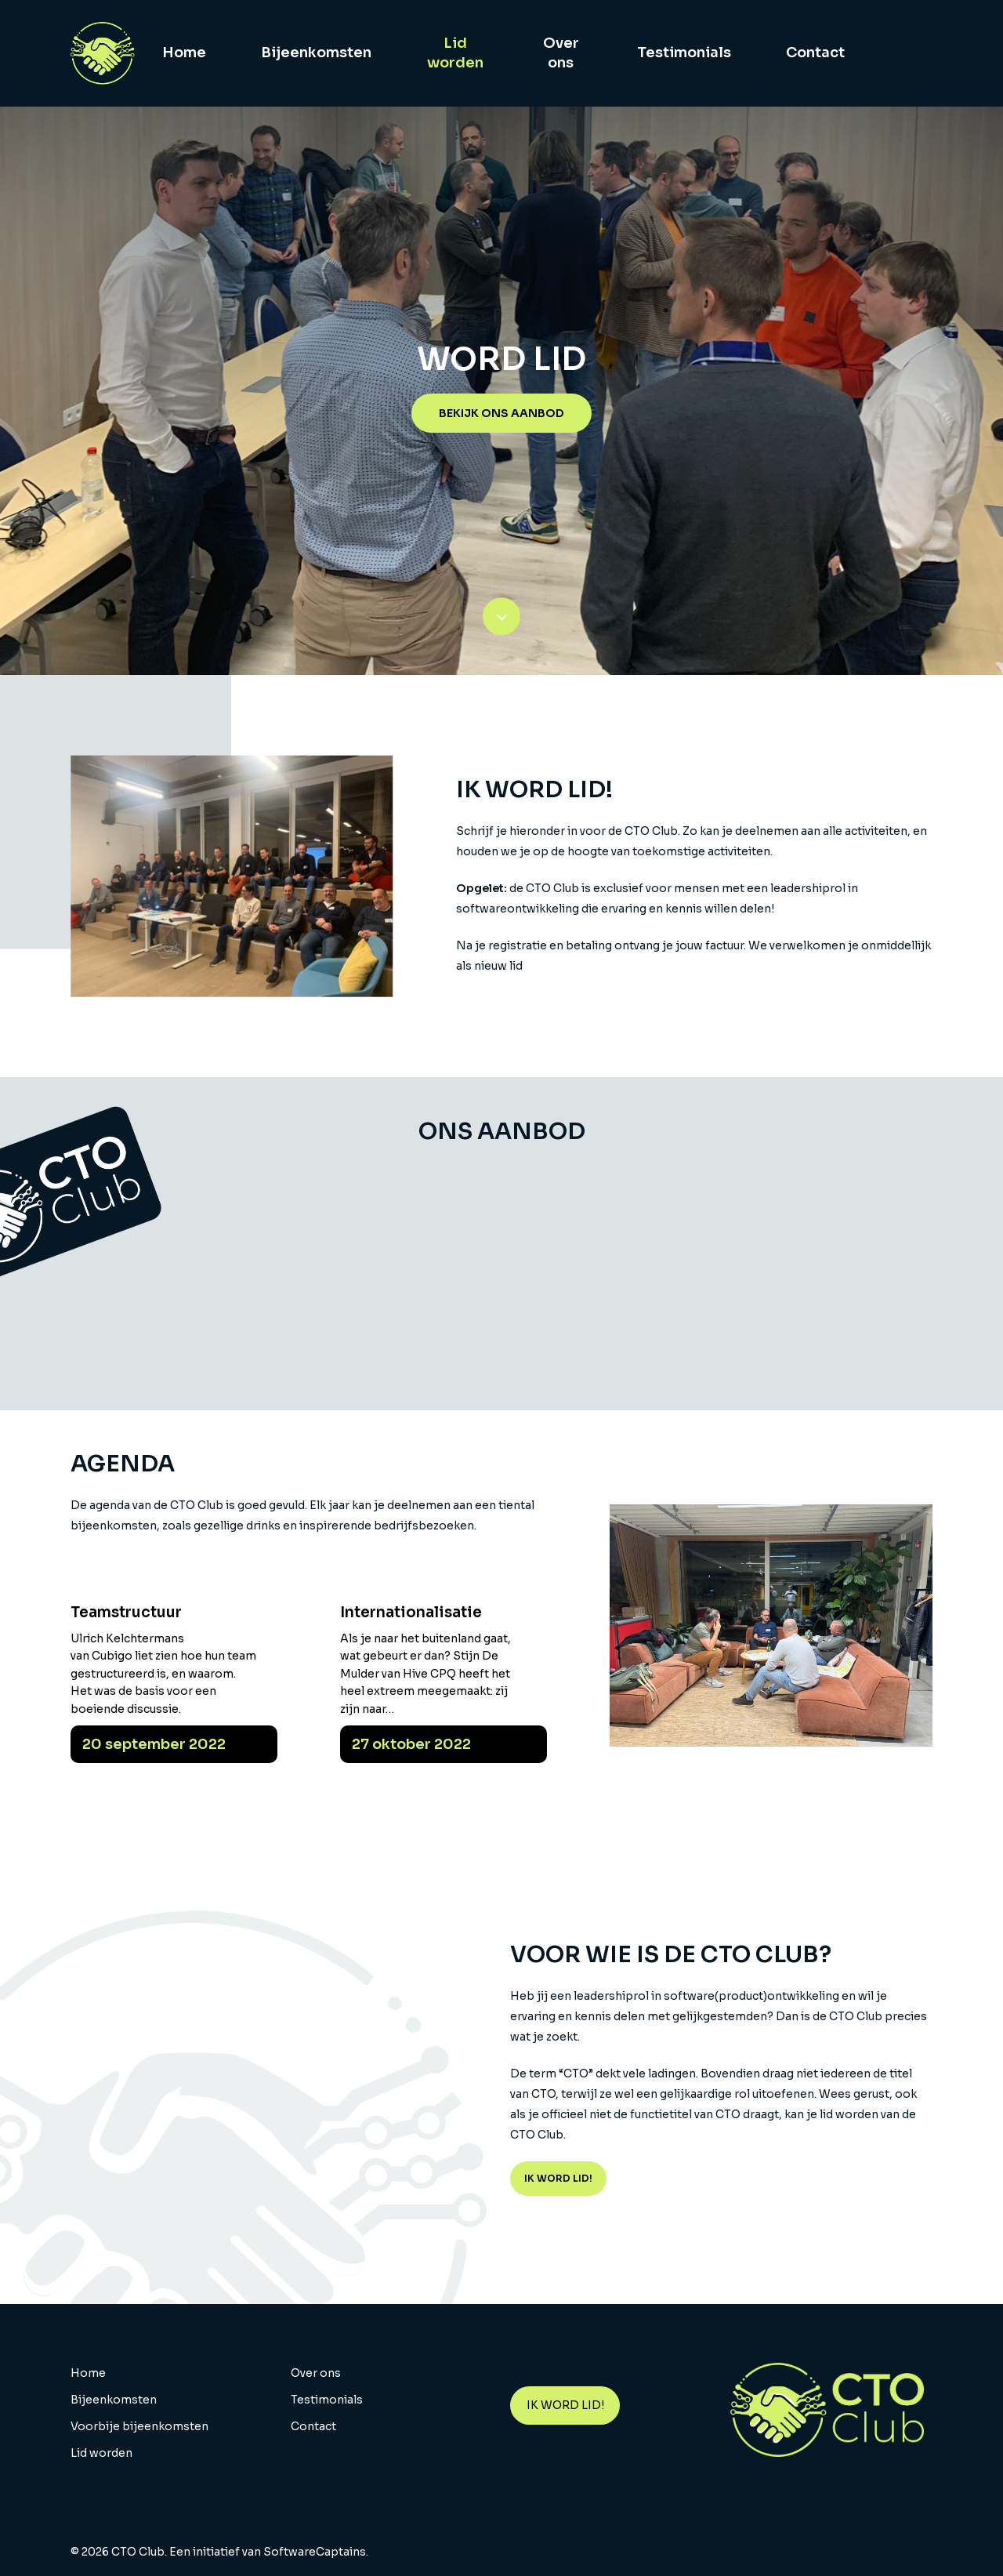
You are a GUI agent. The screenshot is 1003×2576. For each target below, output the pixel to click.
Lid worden (101, 2453)
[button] (501, 413)
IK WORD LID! (565, 2405)
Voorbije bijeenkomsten (139, 2426)
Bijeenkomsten (114, 2400)
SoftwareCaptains (314, 2552)
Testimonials (327, 2400)
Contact (313, 2426)
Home (88, 2373)
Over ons (316, 2373)
